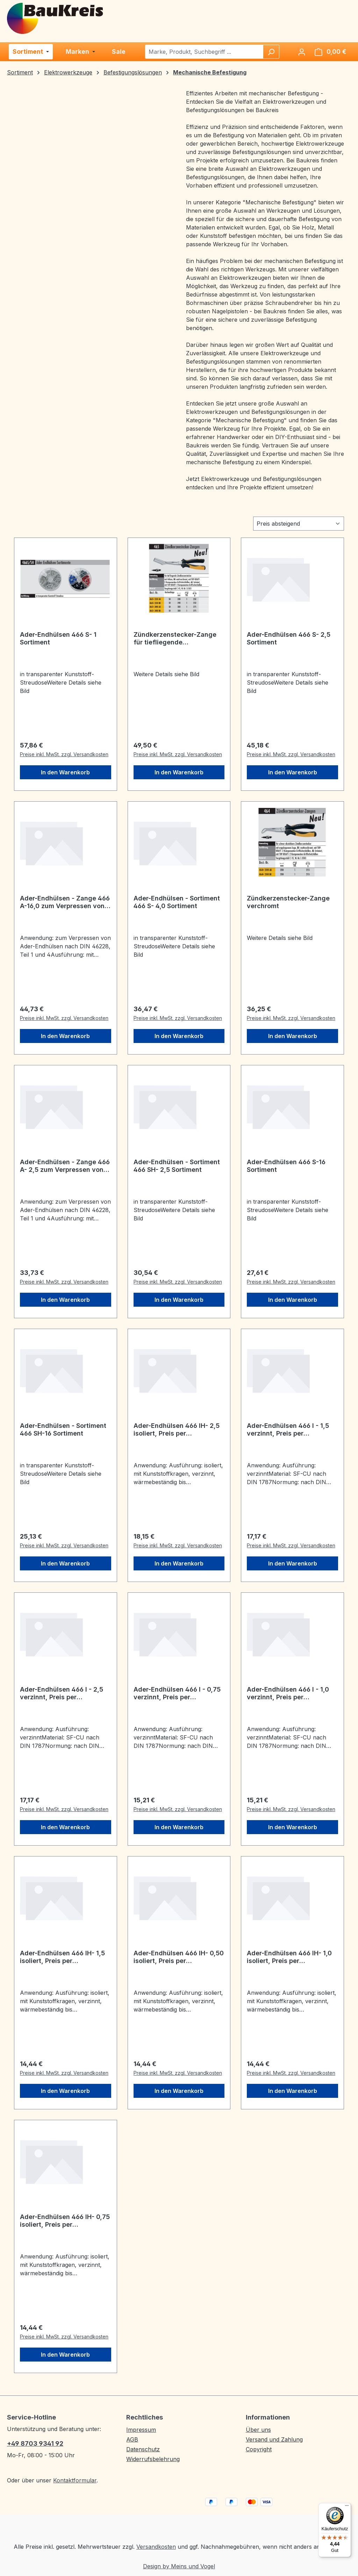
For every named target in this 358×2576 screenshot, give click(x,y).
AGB (132, 2439)
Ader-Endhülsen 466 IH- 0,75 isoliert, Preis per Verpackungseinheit (65, 2220)
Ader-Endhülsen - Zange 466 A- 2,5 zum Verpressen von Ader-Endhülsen (65, 1166)
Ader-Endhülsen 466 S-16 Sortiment (286, 1165)
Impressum (141, 2429)
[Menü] (347, 2507)
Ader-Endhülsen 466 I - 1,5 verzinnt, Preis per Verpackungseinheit (288, 1429)
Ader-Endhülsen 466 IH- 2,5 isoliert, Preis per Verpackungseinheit (177, 1429)
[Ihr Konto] (301, 52)
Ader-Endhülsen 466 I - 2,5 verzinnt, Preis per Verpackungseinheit (61, 1693)
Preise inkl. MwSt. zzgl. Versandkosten (64, 754)
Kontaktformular (74, 2480)
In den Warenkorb (65, 772)
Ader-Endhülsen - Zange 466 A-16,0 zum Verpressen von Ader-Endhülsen (65, 902)
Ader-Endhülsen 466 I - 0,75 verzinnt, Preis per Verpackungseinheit (177, 1693)
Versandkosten (156, 2546)
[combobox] (204, 51)
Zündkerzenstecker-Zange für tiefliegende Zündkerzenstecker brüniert (177, 638)
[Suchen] (271, 51)
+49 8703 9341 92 (35, 2443)
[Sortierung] (298, 524)
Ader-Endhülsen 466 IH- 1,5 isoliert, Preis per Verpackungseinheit (62, 1957)
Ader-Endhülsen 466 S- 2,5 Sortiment (288, 638)
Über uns (258, 2429)
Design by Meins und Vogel (179, 2566)
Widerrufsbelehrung (153, 2458)
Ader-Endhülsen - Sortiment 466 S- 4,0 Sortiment (177, 902)
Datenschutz (143, 2449)
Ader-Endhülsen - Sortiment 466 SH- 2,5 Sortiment (177, 1165)
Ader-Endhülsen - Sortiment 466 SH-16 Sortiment (63, 1429)
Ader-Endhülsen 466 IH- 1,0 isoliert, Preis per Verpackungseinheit (289, 1957)
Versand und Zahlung (274, 2439)
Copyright (259, 2449)
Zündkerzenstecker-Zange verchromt (288, 902)
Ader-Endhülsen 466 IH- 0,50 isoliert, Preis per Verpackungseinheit (179, 1957)
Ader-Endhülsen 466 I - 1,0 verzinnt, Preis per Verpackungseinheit (288, 1693)
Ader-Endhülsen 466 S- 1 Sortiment (58, 638)
